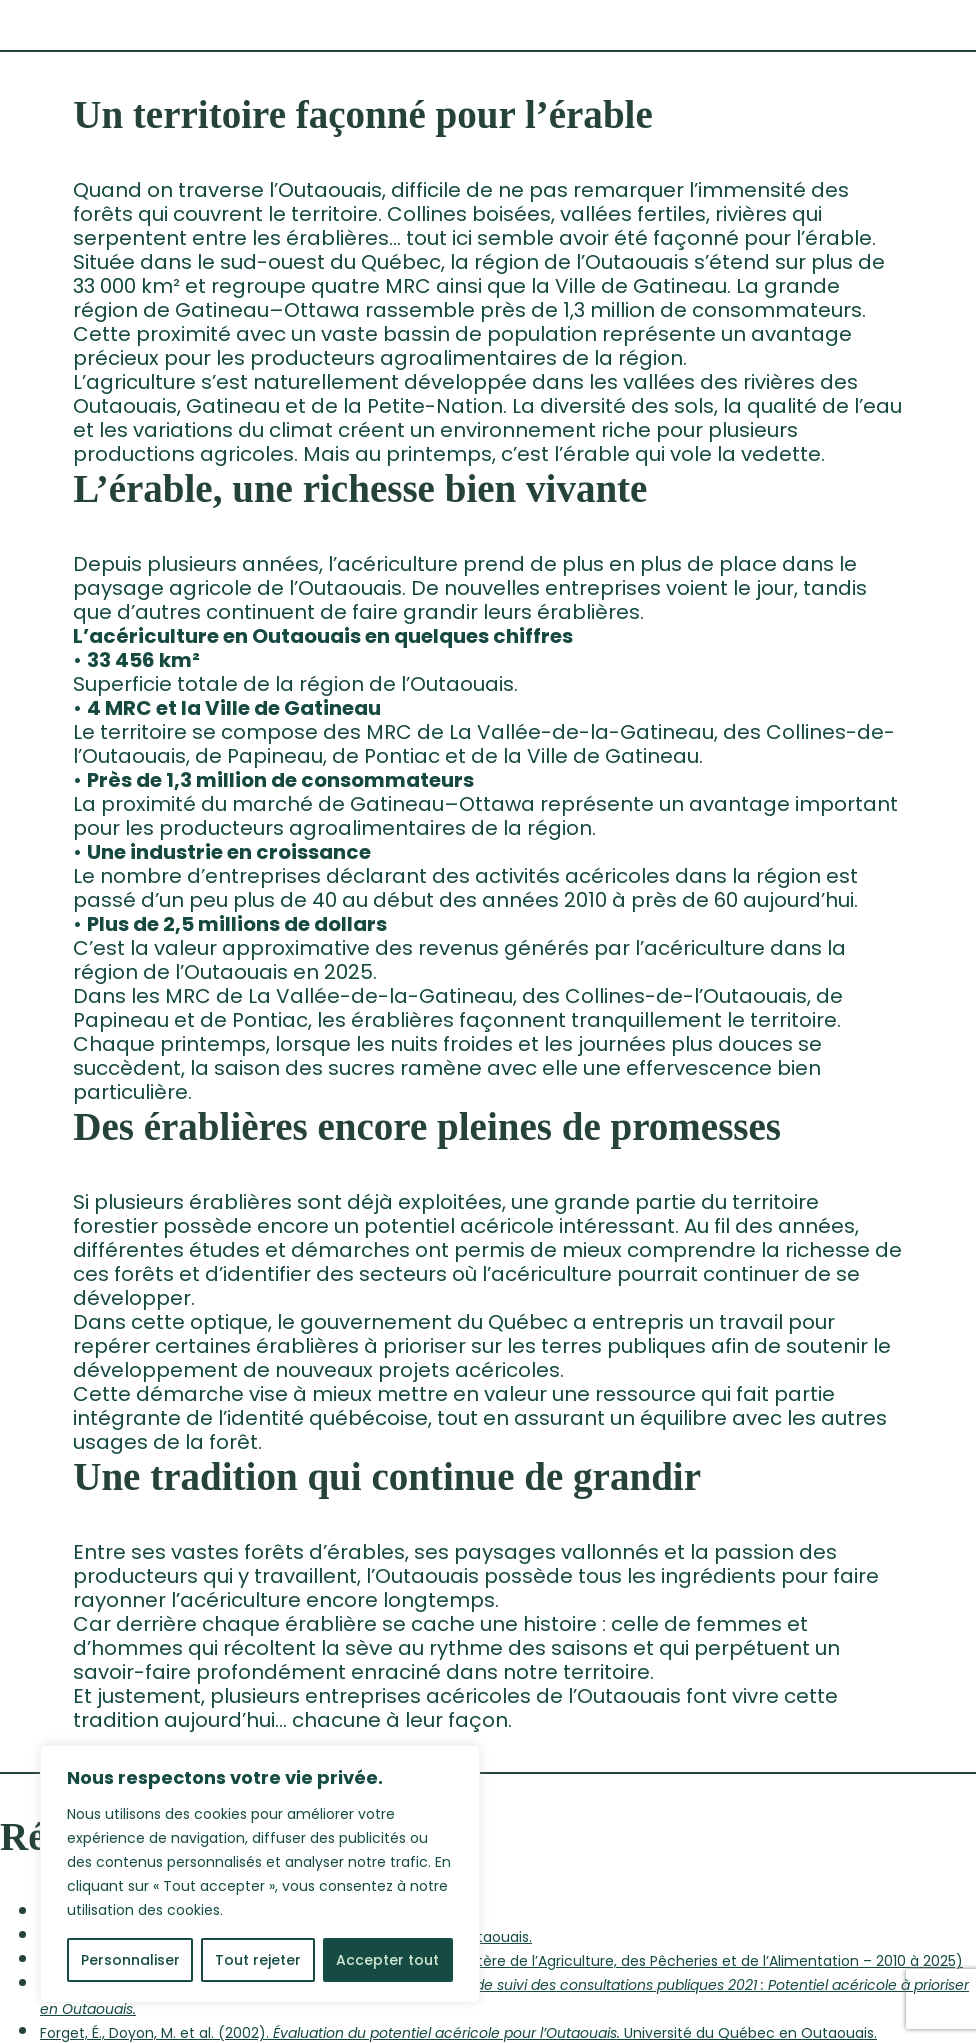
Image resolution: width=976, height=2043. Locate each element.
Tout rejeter (258, 1960)
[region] (260, 1874)
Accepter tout (387, 1960)
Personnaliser (130, 1960)
